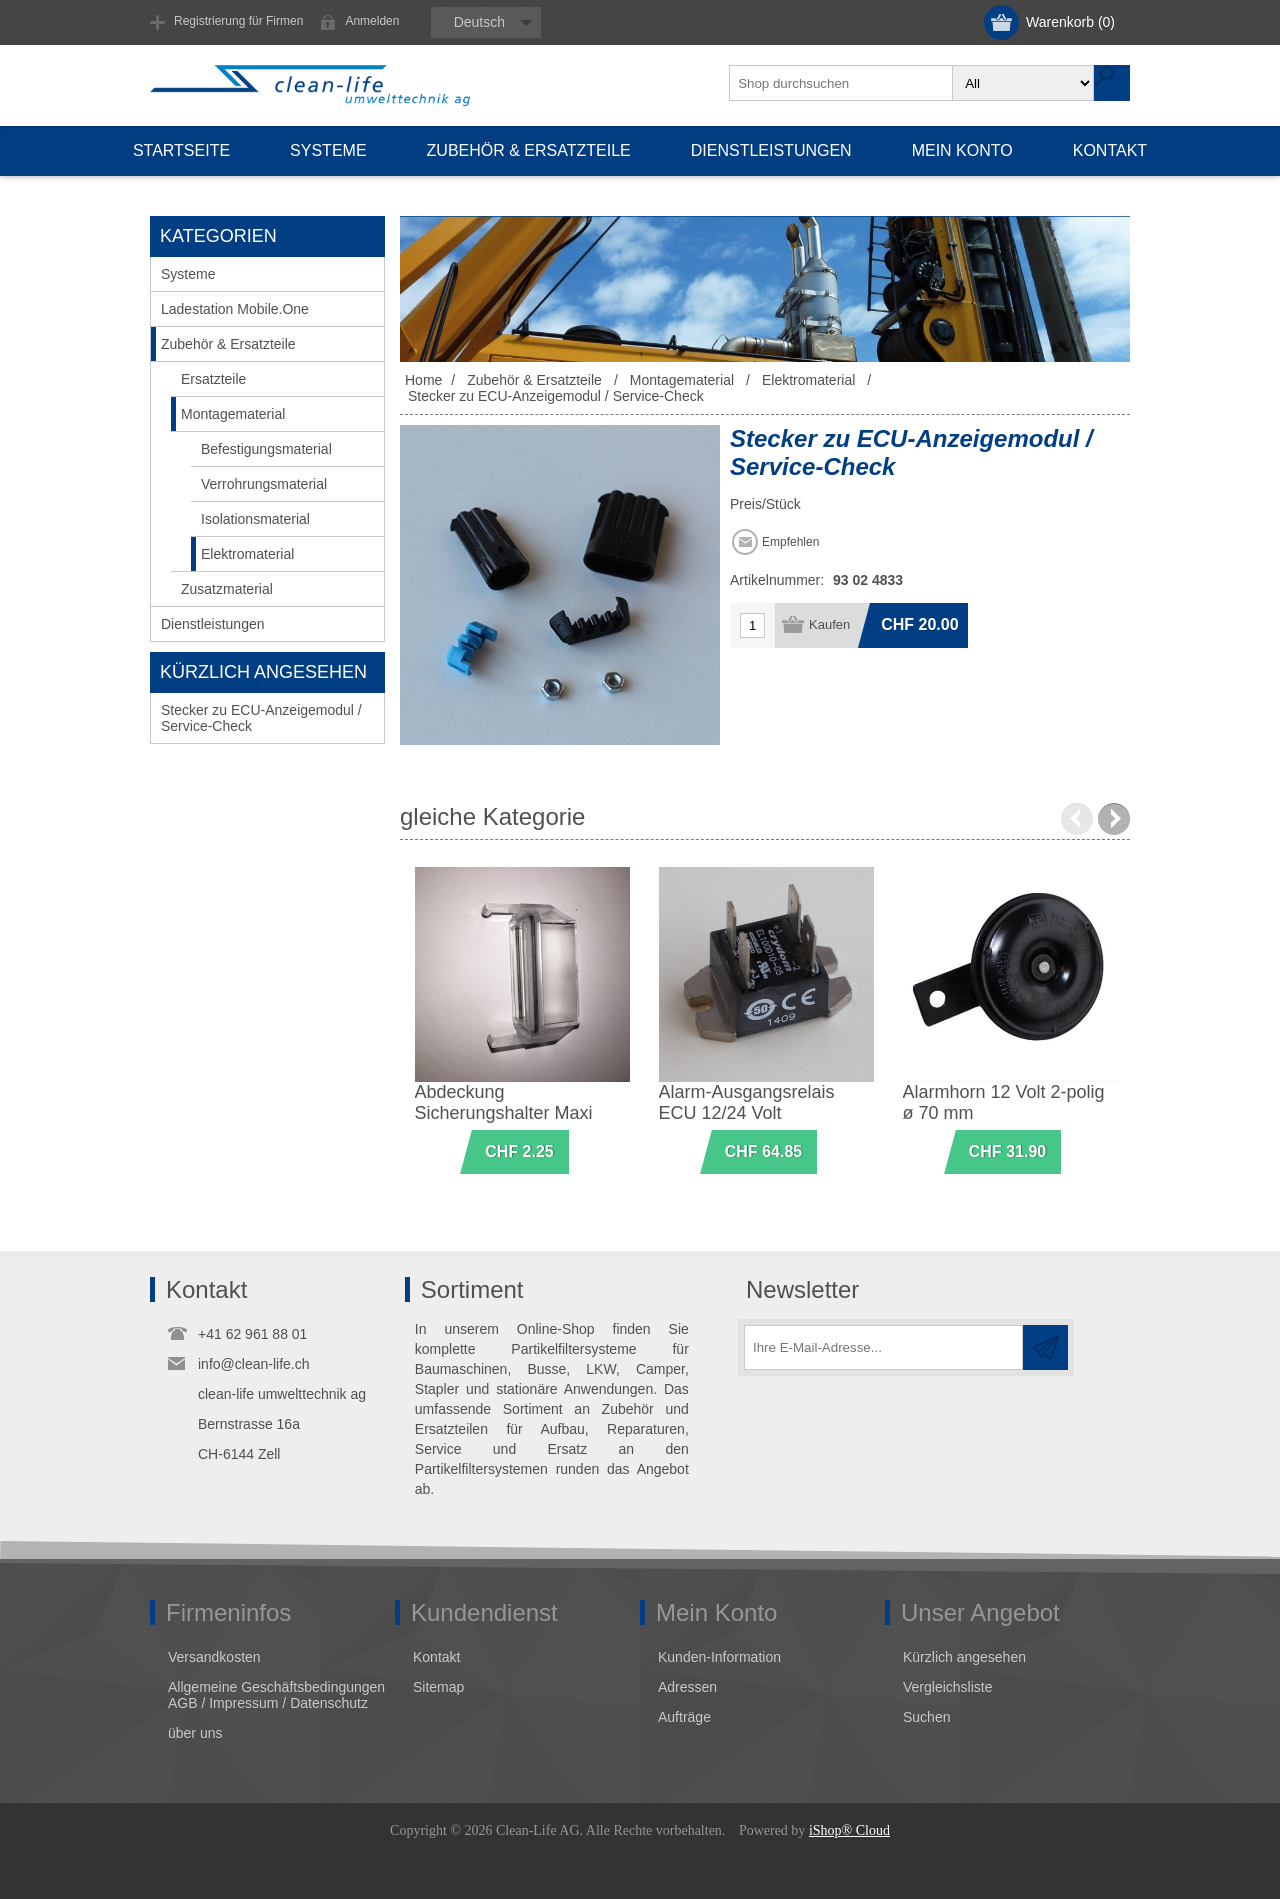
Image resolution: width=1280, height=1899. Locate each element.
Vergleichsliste (948, 1687)
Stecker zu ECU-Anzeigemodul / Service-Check (261, 718)
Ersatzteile (213, 379)
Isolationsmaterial (255, 519)
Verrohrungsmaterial (264, 484)
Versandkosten (214, 1657)
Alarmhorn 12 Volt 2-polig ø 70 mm (1004, 1102)
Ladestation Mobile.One (235, 309)
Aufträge (684, 1717)
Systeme (188, 274)
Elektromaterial (247, 554)
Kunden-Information (719, 1657)
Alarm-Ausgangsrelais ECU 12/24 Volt (747, 1102)
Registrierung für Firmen (238, 21)
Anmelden (372, 21)
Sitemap (438, 1687)
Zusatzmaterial (227, 589)
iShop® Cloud (849, 1830)
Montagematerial (233, 414)
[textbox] (842, 83)
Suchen (926, 1717)
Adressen (687, 1687)
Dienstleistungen (213, 624)
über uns (195, 1733)
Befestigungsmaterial (266, 449)
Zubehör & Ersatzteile (228, 344)
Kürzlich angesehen (964, 1657)
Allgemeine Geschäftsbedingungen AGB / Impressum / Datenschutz (276, 1695)
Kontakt (436, 1657)
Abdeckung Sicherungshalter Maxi (504, 1102)
